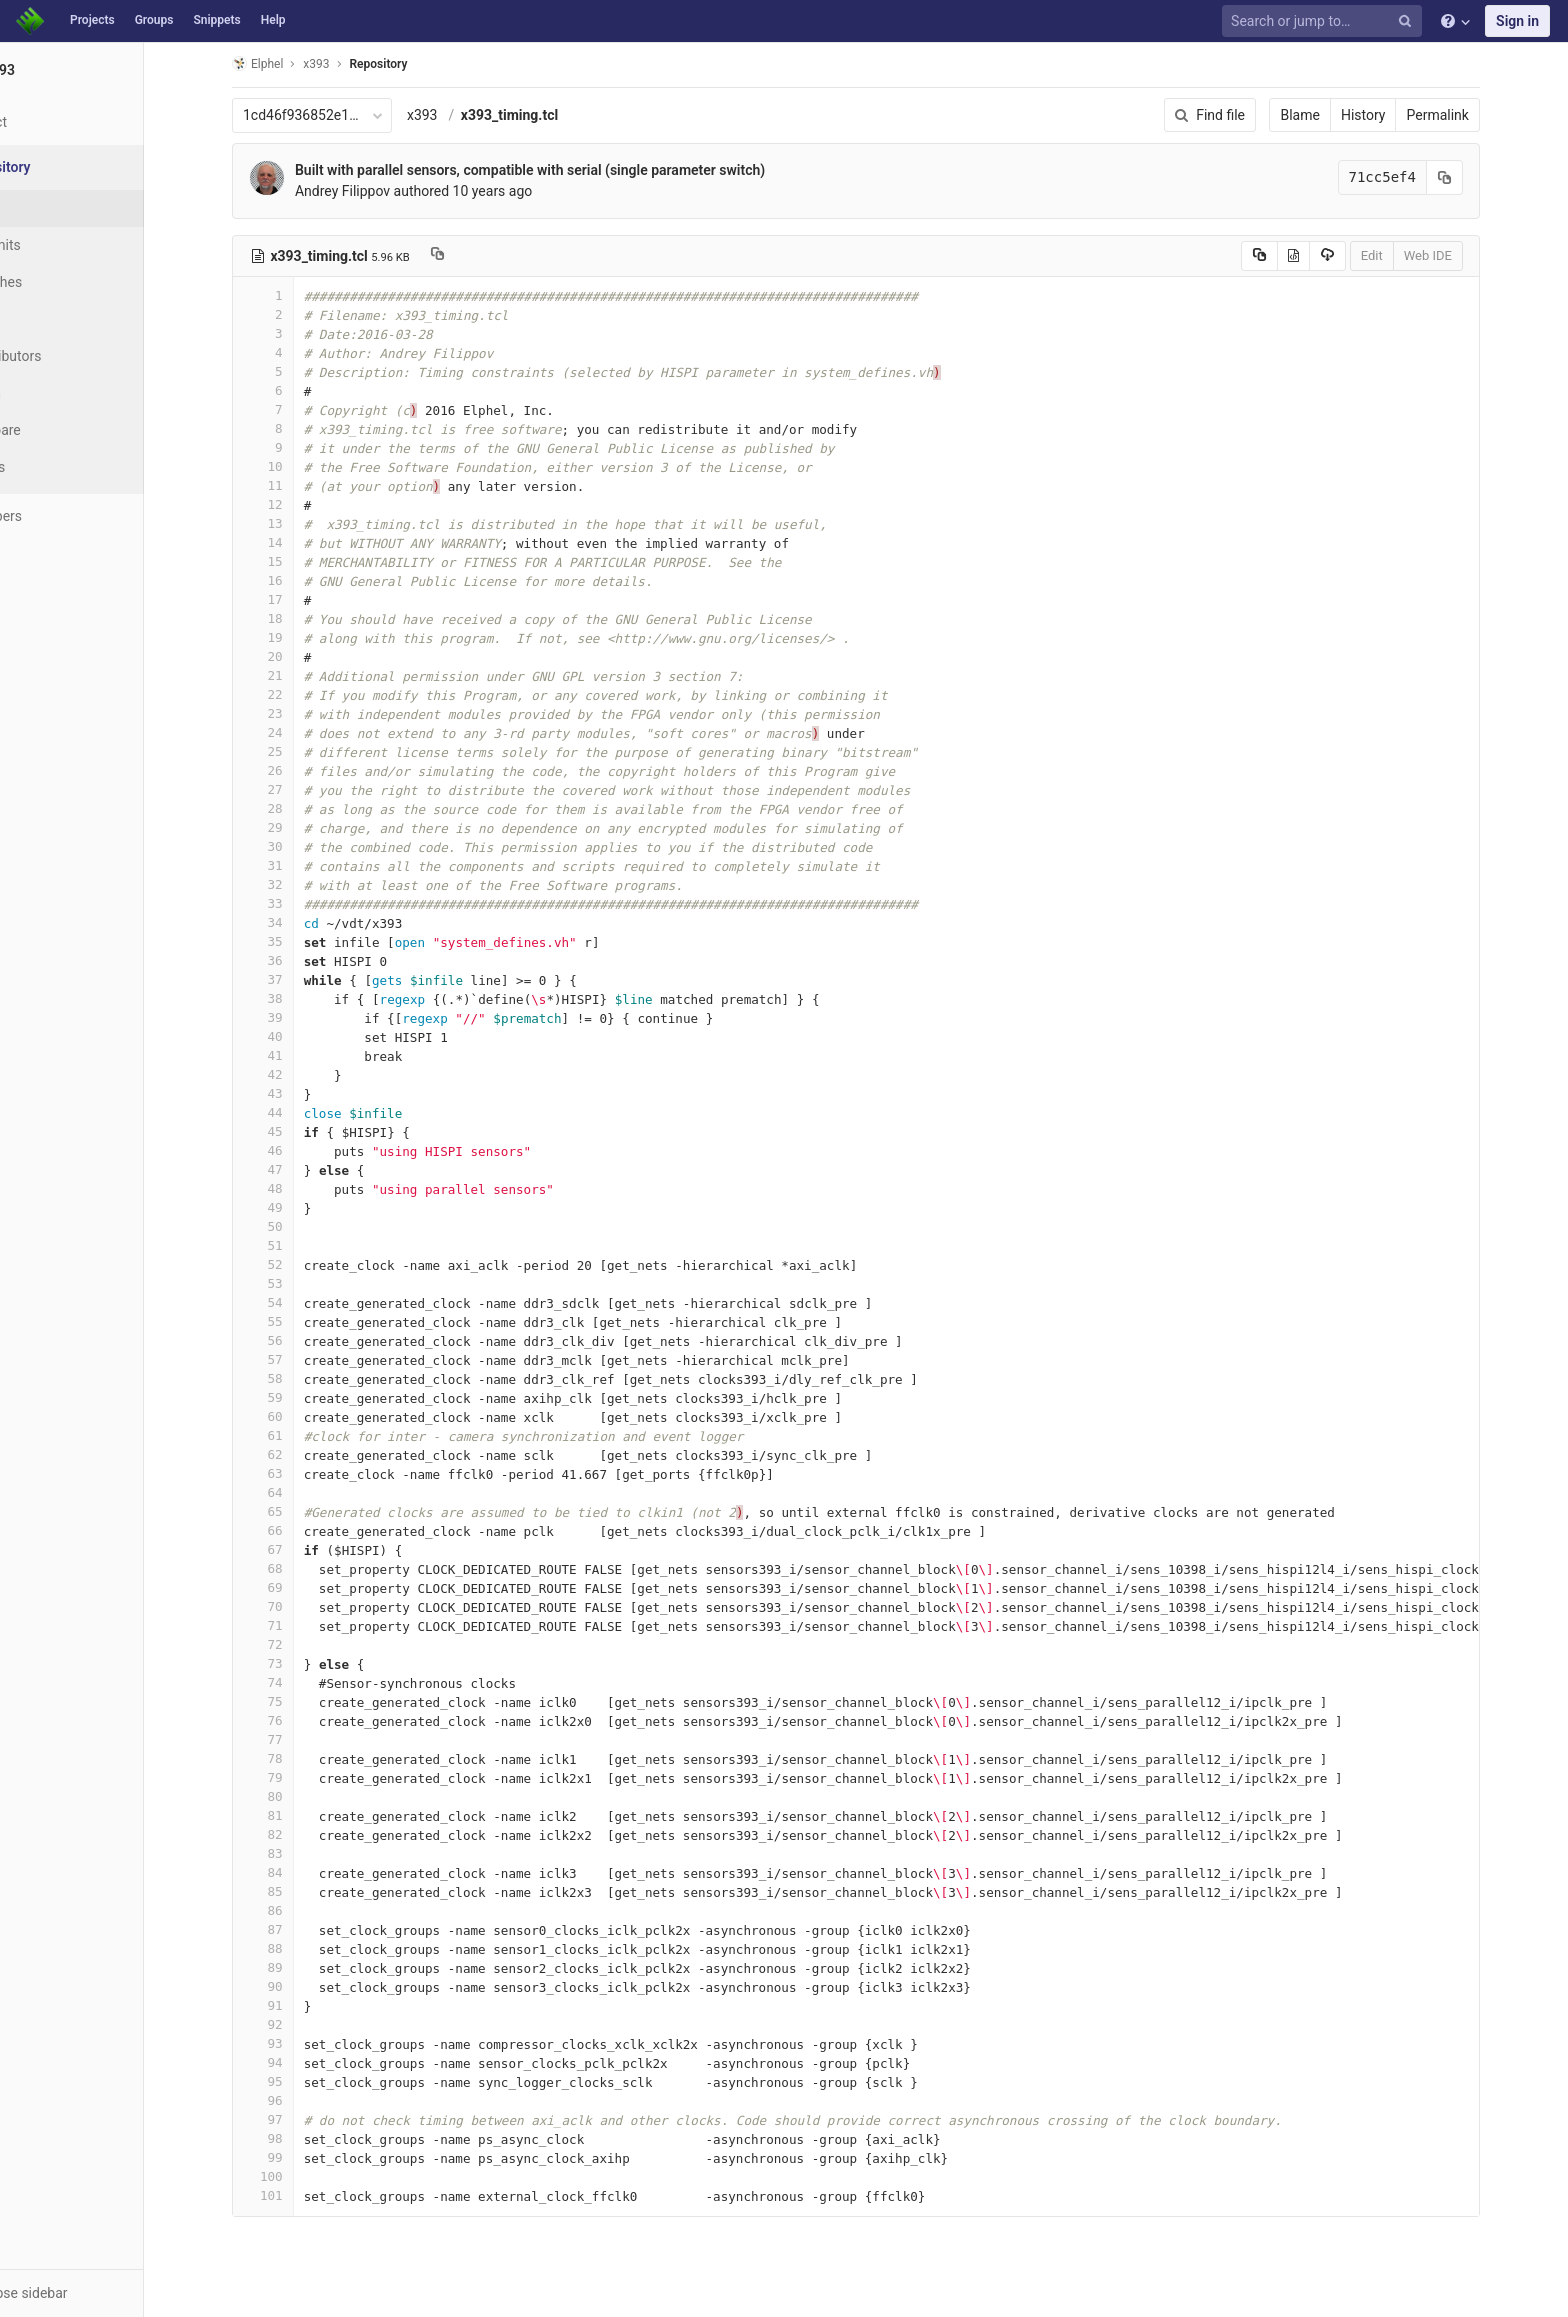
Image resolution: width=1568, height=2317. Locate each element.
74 (301, 1682)
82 (301, 1834)
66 (301, 1530)
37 (301, 979)
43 (301, 1093)
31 (301, 865)
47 (301, 1169)
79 (301, 1777)
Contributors (79, 356)
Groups (154, 20)
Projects (92, 20)
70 (301, 1606)
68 (301, 1568)
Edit (1410, 255)
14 (301, 542)
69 (301, 1587)
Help (273, 20)
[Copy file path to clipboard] (475, 256)
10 (301, 466)
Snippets (216, 20)
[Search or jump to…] (1325, 21)
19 (301, 637)
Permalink (1476, 115)
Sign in (1517, 21)
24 (301, 732)
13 (301, 523)
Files (55, 208)
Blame (1338, 115)
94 (301, 2062)
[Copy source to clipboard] (1297, 256)
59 (301, 1397)
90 (301, 1986)
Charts (60, 467)
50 (301, 1226)
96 (301, 2100)
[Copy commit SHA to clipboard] (1483, 177)
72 (301, 1644)
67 (301, 1549)
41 (301, 1055)
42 (301, 1074)
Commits (68, 245)
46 (301, 1150)
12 (301, 504)
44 (301, 1112)
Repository (417, 64)
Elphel (295, 63)
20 (301, 656)
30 (301, 846)
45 (301, 1131)
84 (301, 1872)
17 (301, 599)
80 (301, 1796)
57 (301, 1359)
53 (301, 1283)
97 (301, 2119)
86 (301, 1910)
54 (301, 1302)
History (1401, 115)
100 (301, 2176)
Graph (58, 393)
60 (301, 1416)
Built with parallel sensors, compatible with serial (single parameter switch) (568, 170)
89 (301, 1967)
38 (301, 998)
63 (301, 1473)
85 (301, 1891)
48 (301, 1188)
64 (301, 1492)
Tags (55, 319)
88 (301, 1948)
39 (301, 1017)
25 (301, 751)
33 (301, 903)
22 (301, 694)
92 (301, 2024)
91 (301, 2005)
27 (301, 789)
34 (301, 922)
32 (301, 884)
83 (301, 1853)
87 (301, 1929)
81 (301, 1815)
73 (301, 1663)
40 (301, 1036)
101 (301, 2195)
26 (301, 770)
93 (301, 2043)
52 (301, 1264)
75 (301, 1701)
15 (301, 561)
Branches (69, 282)
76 (301, 1720)
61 (301, 1435)
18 (301, 618)
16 (301, 580)
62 (301, 1454)
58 (301, 1378)
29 (301, 827)
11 (301, 485)
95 (301, 2081)
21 (301, 675)
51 (301, 1245)
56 (301, 1340)
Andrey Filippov (380, 191)
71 (301, 1625)
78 (301, 1758)
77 (301, 1739)
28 (301, 808)
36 (301, 960)
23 (301, 713)
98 (301, 2138)
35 (301, 941)
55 (301, 1321)
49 (301, 1207)
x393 (460, 115)
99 (301, 2157)
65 (301, 1511)
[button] (109, 2293)
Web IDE (1466, 255)
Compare (68, 430)
